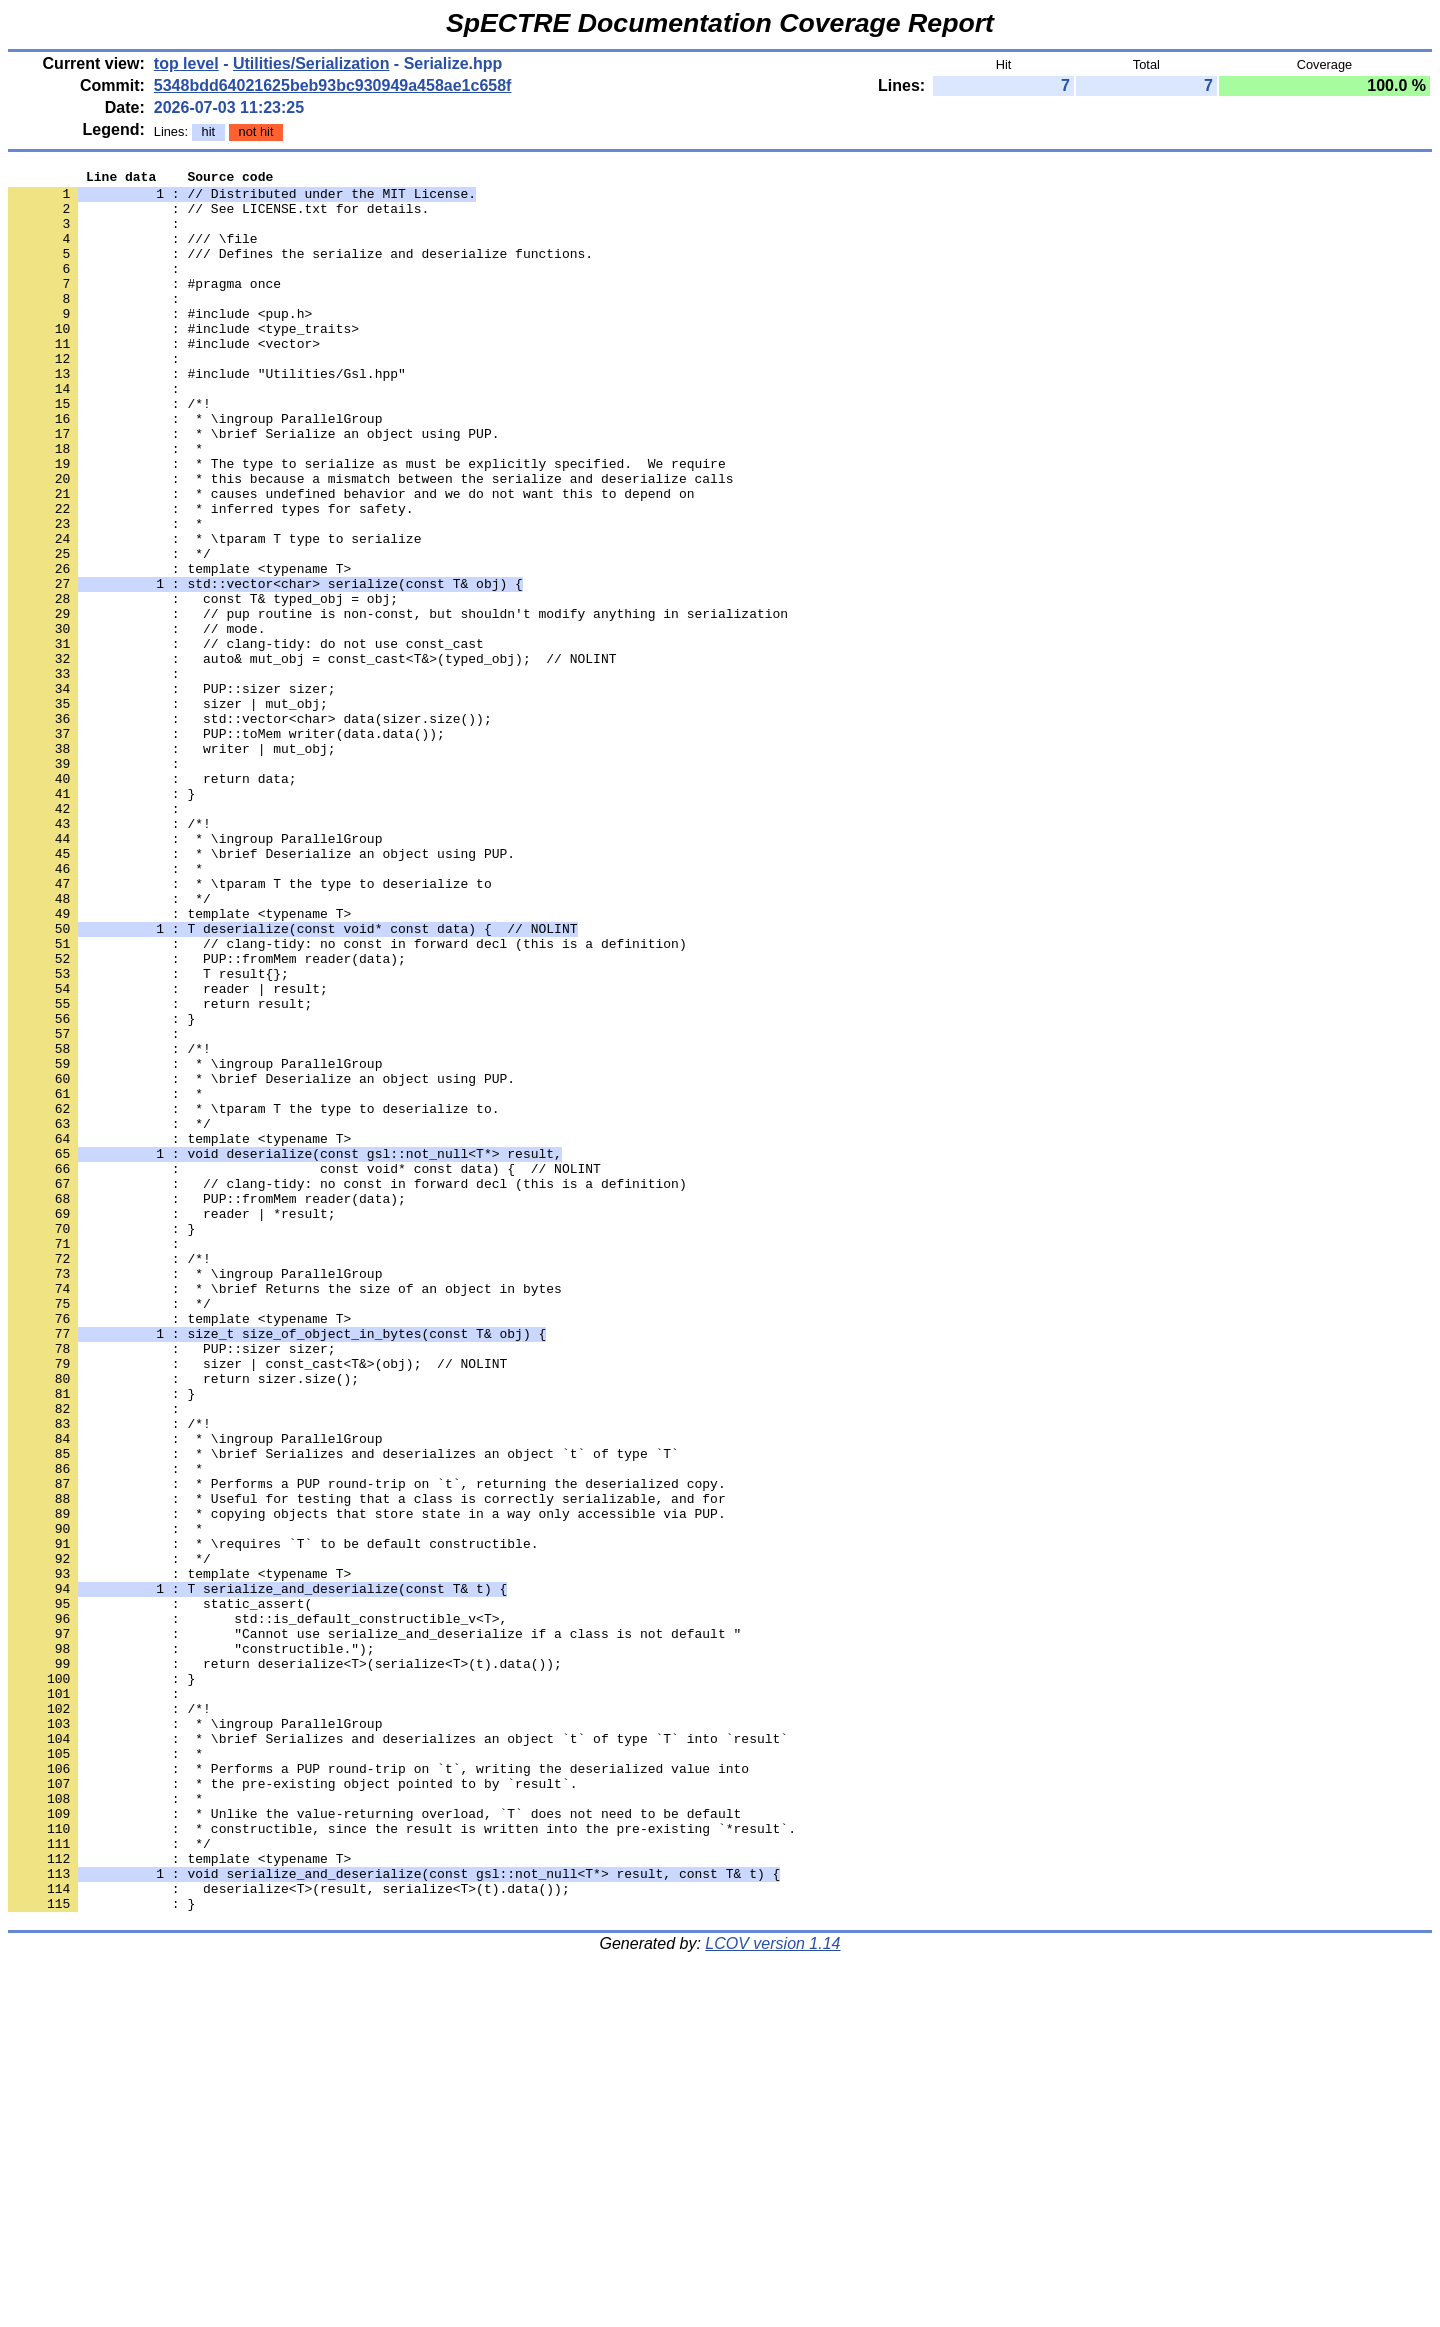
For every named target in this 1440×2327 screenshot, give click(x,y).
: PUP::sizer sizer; (172, 793)
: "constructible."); (191, 1945)
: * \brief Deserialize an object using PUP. (261, 991)
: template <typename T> (179, 649)
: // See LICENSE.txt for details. (218, 217)
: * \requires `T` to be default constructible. (273, 1819)
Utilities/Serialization (311, 63)
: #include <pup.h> (160, 343)
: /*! (109, 451)
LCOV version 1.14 (772, 2291)
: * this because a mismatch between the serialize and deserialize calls (370, 541)
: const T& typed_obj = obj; (203, 685)
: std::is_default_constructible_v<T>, (257, 1909)
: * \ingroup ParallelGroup (195, 469)
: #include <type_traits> (183, 361)
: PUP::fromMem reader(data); (207, 1117)
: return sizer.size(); (183, 1621)
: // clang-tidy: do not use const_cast (246, 739)
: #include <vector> (164, 379)
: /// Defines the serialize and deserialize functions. (300, 271)
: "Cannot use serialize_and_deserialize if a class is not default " (374, 1927)
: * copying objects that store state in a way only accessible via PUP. (367, 1783)
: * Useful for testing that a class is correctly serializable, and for (367, 1765)
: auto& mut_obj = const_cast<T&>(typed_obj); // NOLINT (312, 757)
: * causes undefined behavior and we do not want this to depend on (351, 559)
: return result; (160, 1171)
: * (105, 505)
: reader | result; (168, 1153)
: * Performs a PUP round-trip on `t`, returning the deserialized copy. (367, 1747)
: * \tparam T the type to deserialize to (250, 1027)
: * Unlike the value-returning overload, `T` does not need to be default (374, 2143)
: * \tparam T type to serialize (214, 613)
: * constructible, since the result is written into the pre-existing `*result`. (402, 2161)
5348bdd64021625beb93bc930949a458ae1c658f (333, 85)
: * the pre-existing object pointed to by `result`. (292, 2107)
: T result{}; (148, 1135)
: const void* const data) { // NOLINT (304, 1369)
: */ (109, 631)
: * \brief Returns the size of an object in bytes (285, 1513)
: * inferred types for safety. (211, 577)
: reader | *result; (172, 1423)
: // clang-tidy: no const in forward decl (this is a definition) (347, 1099)
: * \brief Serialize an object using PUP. (253, 487)
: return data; (152, 901)
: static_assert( (160, 1891)
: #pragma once (144, 307)
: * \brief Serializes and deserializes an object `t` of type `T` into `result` (398, 2053)
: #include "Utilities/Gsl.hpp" (207, 415)
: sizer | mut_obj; (168, 811)
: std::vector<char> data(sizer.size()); (250, 829)
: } (101, 919)
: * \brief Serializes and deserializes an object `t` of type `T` (343, 1711)
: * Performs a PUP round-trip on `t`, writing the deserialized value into (378, 2089)
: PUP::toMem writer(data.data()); (226, 847)
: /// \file (133, 253)
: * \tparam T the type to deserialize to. (253, 1297)
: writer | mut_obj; (172, 865)
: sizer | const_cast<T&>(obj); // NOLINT (257, 1603)
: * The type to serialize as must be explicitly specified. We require (367, 523)
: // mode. (136, 721)
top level (186, 63)
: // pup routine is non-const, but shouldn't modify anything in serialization (398, 703)
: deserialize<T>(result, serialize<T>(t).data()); (289, 2233)
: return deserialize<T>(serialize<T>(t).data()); (285, 1963)
